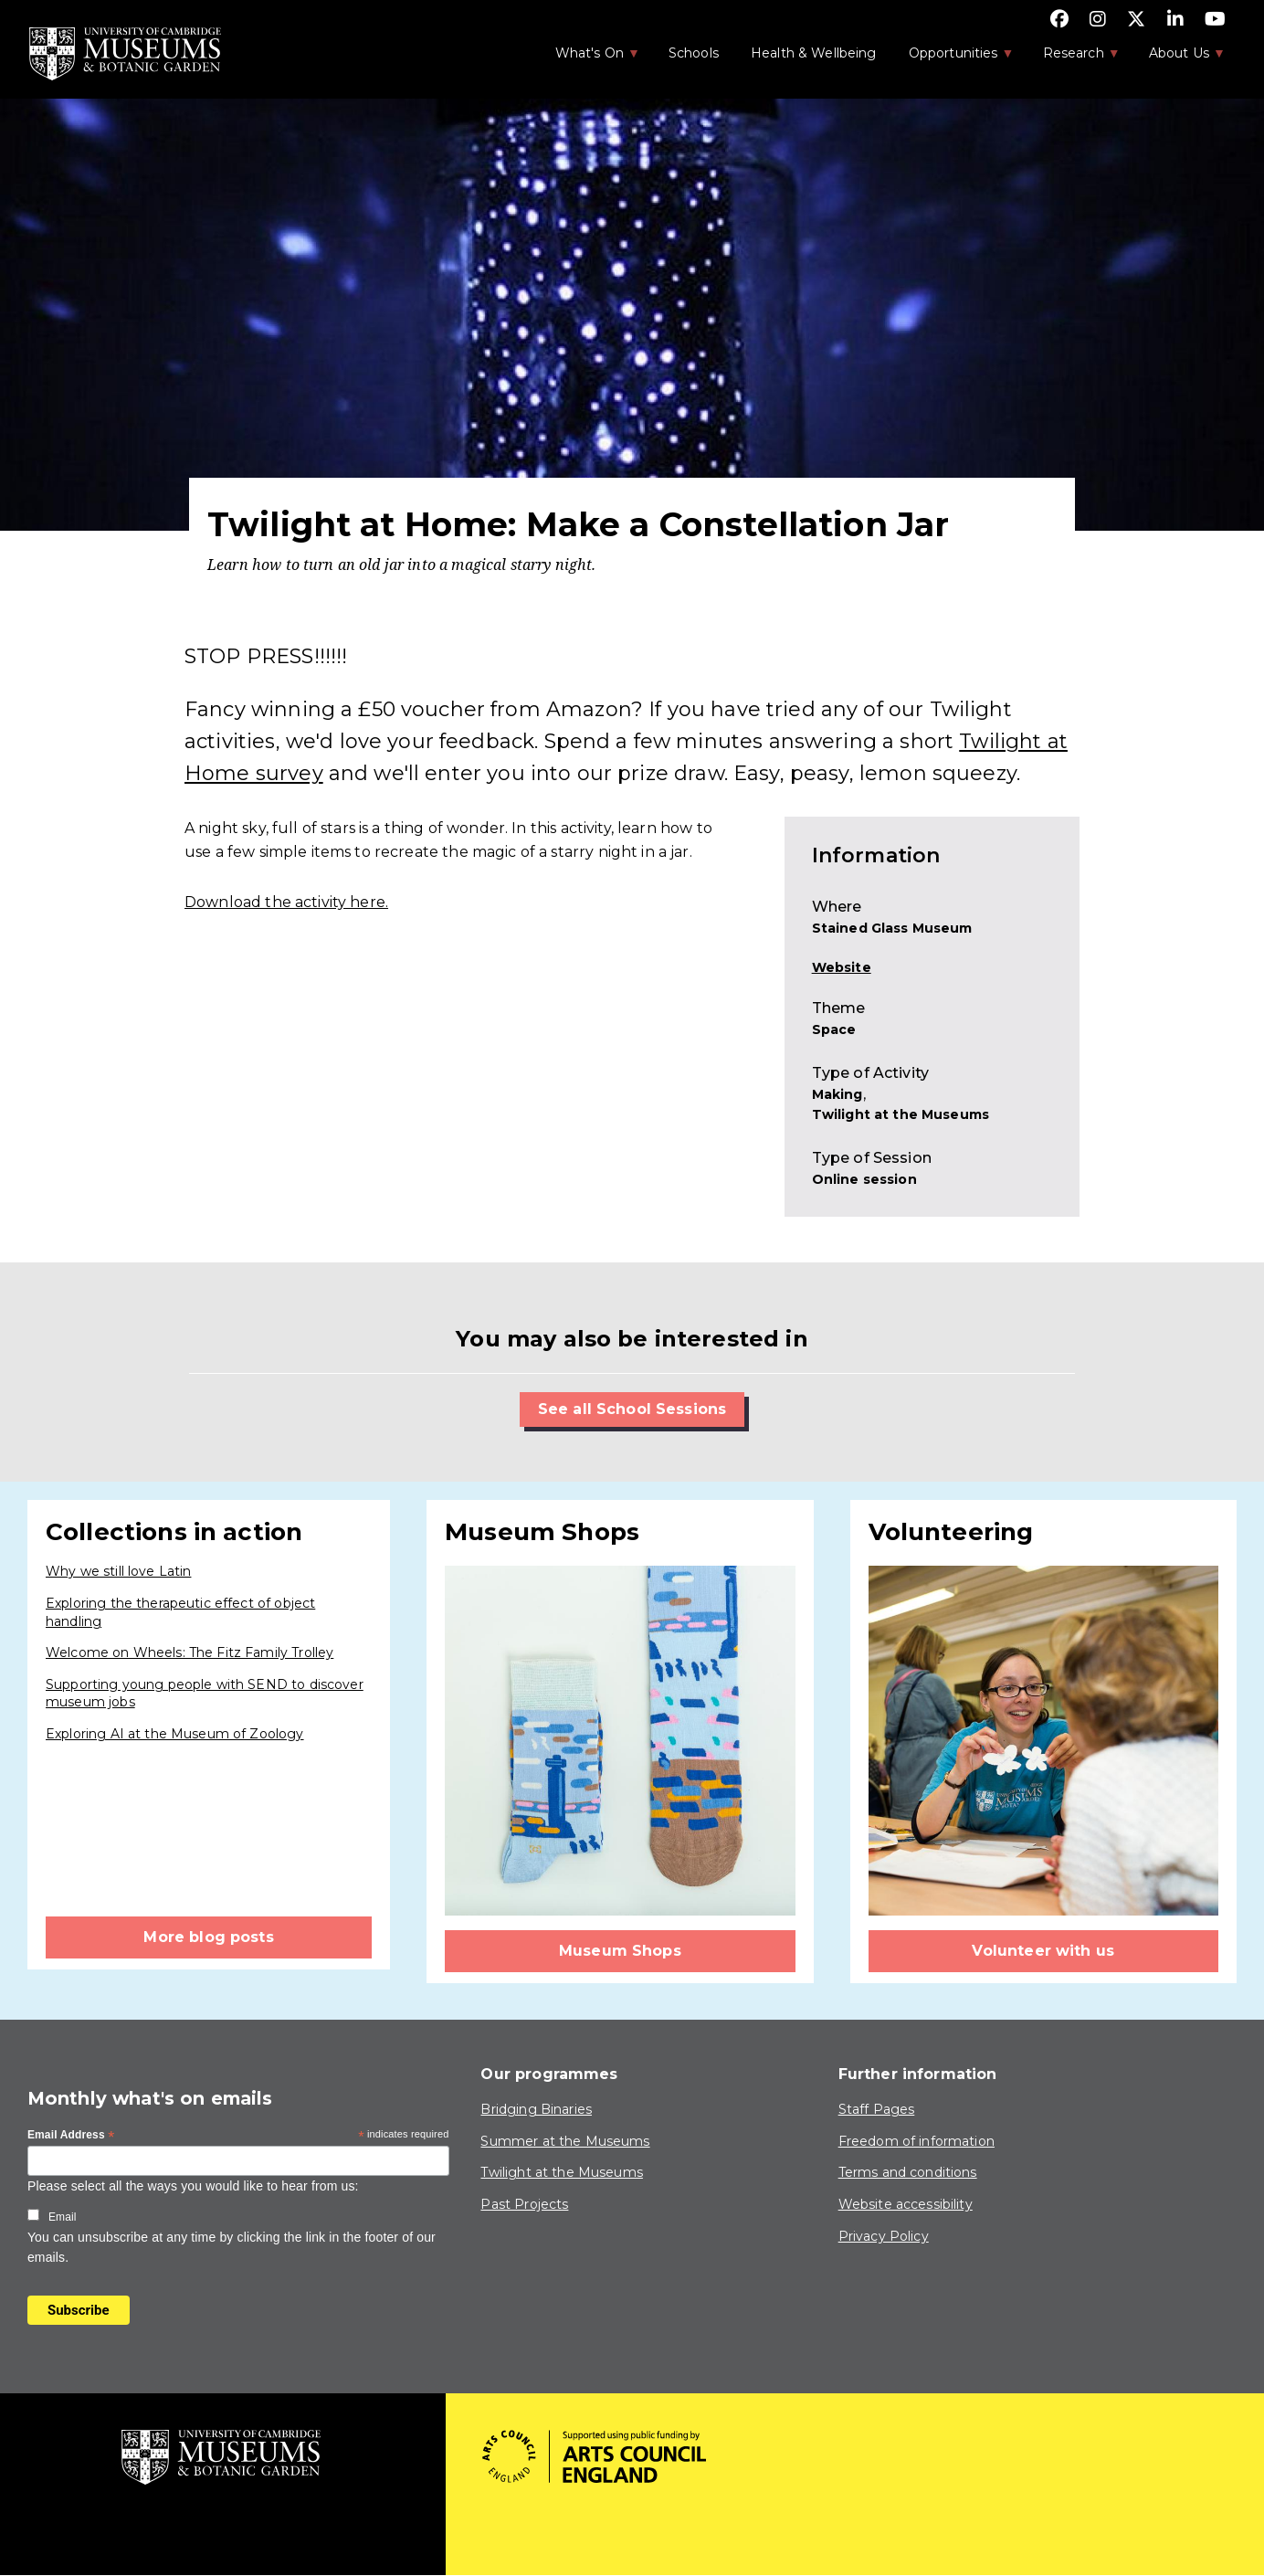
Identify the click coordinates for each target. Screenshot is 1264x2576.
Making (837, 1094)
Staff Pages (876, 2109)
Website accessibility (905, 2204)
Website (841, 967)
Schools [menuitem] (694, 53)
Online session (864, 1179)
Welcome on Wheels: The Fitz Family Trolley (189, 1652)
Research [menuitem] (1072, 58)
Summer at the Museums (564, 2141)
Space (834, 1029)
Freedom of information (916, 2141)
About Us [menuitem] (1178, 58)
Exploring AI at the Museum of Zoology (175, 1734)
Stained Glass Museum (892, 928)
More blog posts (208, 1937)
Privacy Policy (883, 2236)
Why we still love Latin (118, 1571)
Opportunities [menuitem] (952, 58)
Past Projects (524, 2204)
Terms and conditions (907, 2172)
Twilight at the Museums (900, 1114)
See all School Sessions (632, 1409)
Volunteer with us (1043, 1950)
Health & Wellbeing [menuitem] (814, 53)
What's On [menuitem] (588, 58)
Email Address (71, 2135)
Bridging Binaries (536, 2109)
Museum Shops (620, 1950)
